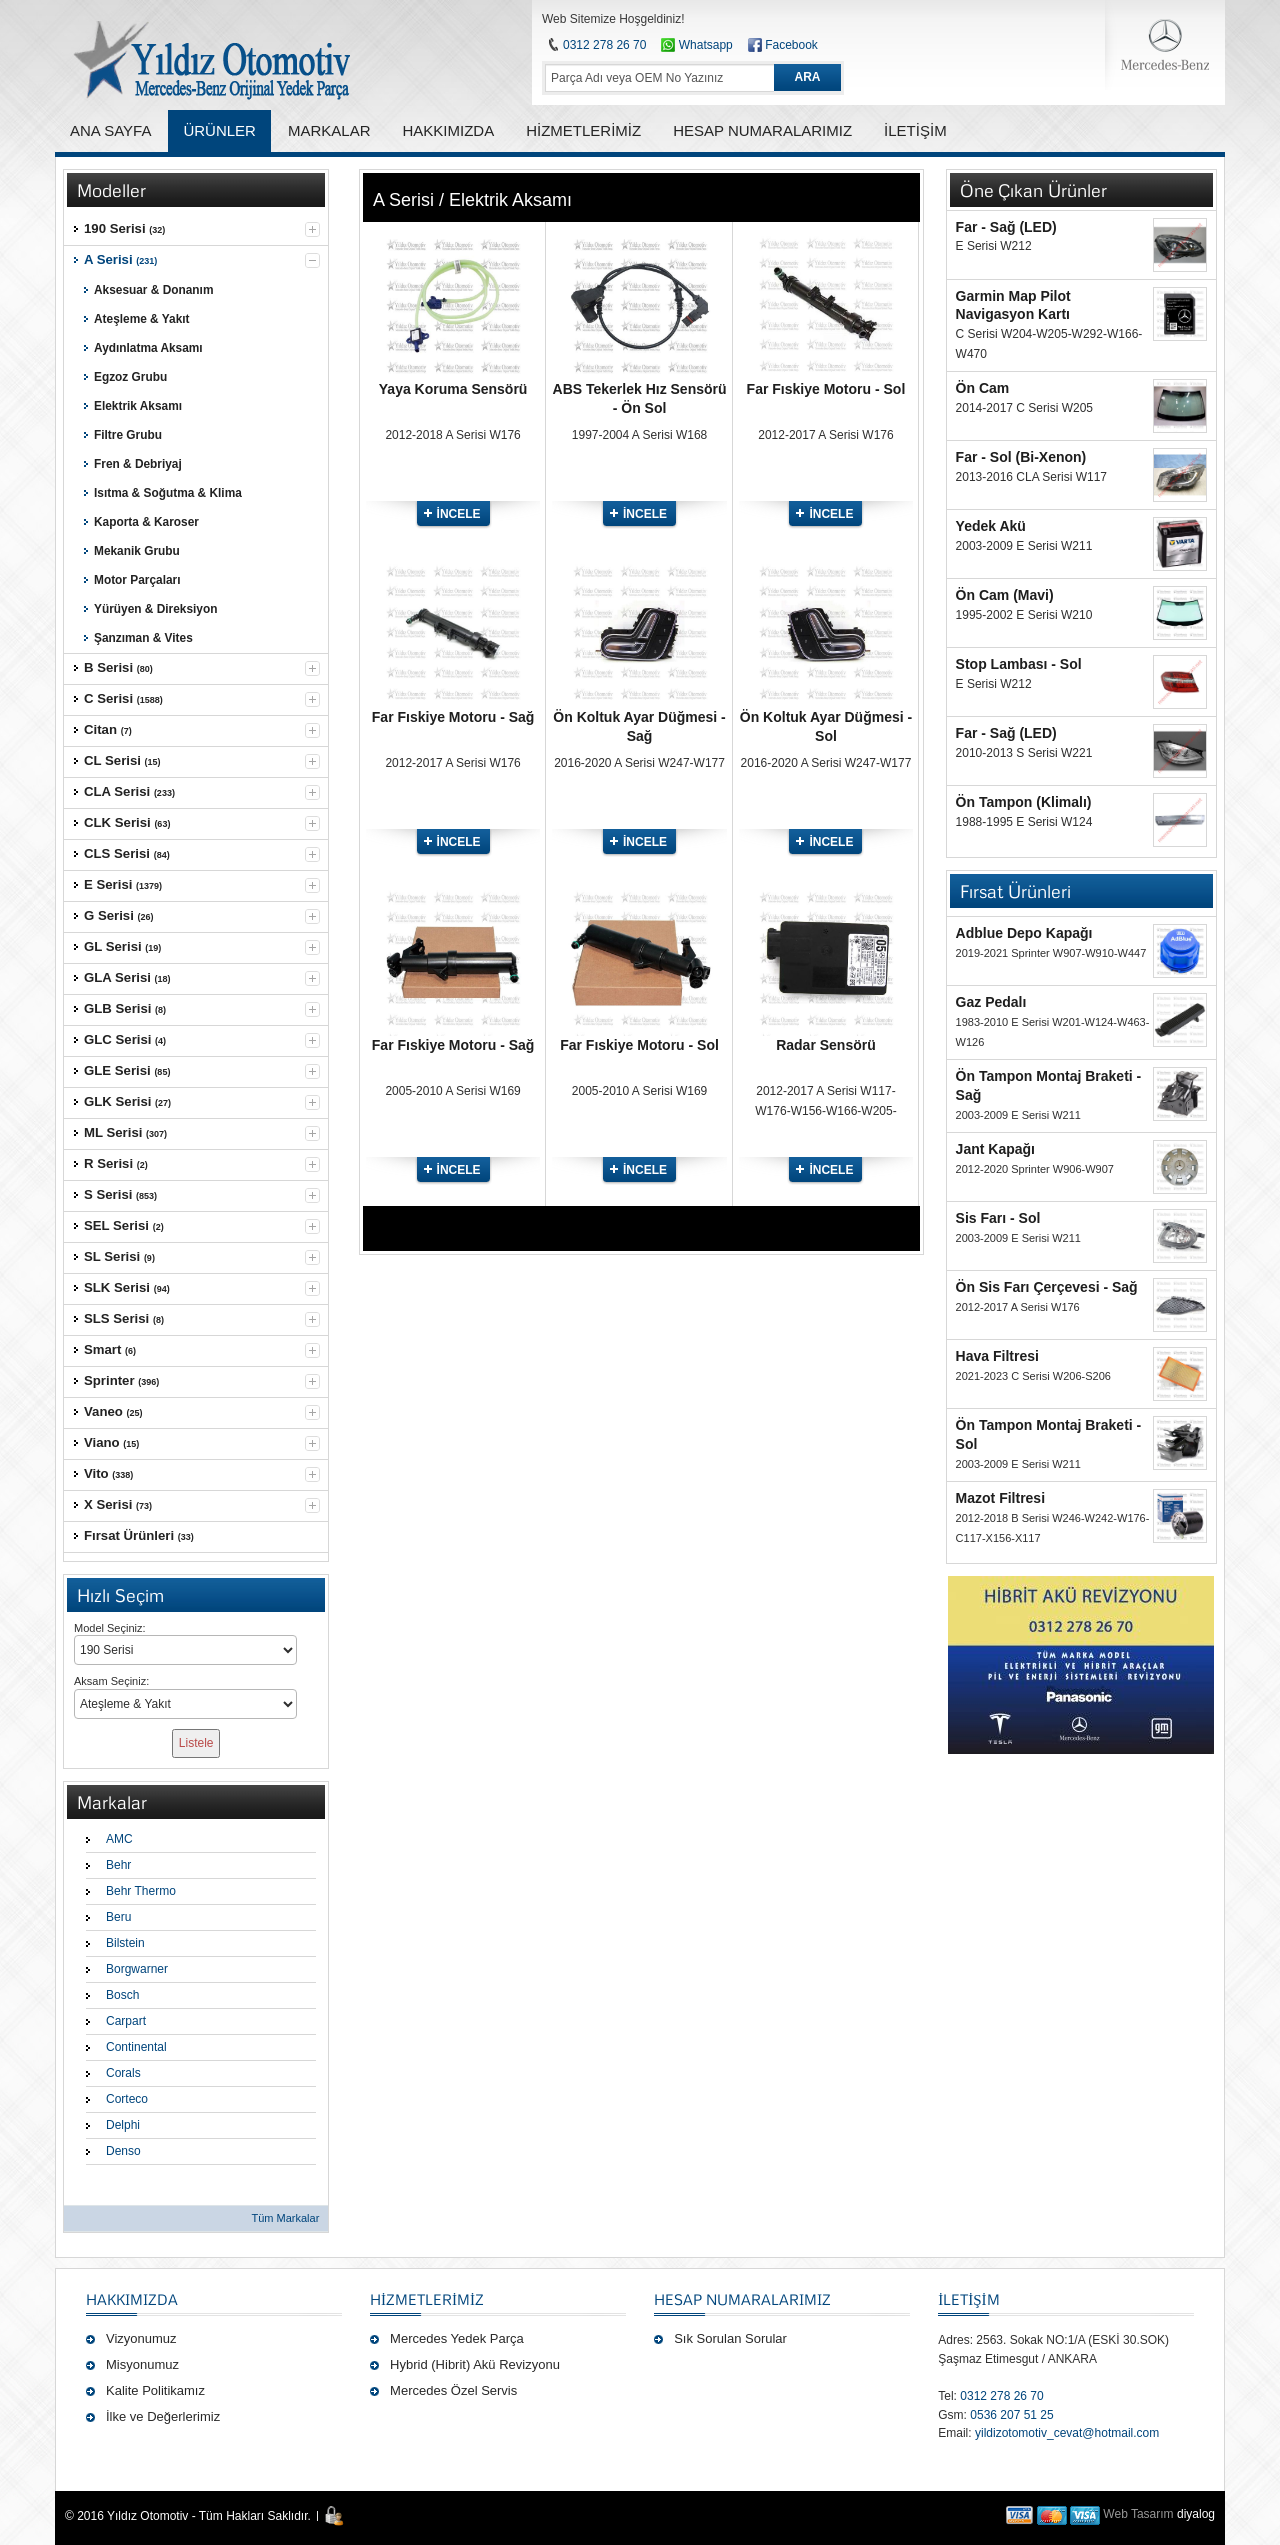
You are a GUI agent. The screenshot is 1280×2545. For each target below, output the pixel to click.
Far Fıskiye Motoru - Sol (826, 389)
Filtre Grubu (128, 435)
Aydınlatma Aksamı (148, 348)
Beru (118, 1917)
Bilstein (125, 1943)
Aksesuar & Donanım (153, 290)
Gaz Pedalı (991, 1002)
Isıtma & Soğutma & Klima (168, 493)
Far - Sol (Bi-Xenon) (1021, 457)
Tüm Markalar (285, 2218)
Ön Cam (983, 388)
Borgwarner (137, 1969)
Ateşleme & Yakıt (142, 319)
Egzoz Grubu (130, 377)
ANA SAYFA (110, 130)
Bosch (122, 1995)
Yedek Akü (991, 526)
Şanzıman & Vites (143, 638)
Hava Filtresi (997, 1356)
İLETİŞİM (968, 2299)
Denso (123, 2151)
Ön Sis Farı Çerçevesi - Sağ (1047, 1287)
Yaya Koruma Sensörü (453, 389)
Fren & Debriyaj (138, 464)
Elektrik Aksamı (138, 406)
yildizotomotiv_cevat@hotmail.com (1067, 2433)
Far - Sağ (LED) (1006, 227)
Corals (123, 2073)
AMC (119, 1839)
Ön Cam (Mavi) (1005, 595)
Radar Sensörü (826, 1045)
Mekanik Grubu (137, 551)
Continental (136, 2047)
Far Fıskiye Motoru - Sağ (453, 717)
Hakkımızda (132, 2299)
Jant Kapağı (995, 1149)
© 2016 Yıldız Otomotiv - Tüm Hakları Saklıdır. (188, 2516)
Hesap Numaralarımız (742, 2299)
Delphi (123, 2125)
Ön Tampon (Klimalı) (1024, 802)
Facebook (791, 45)
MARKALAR (329, 130)
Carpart (126, 2021)
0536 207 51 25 (1011, 2415)
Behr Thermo (141, 1891)
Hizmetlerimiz (427, 2299)
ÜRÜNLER (219, 130)
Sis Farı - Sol (998, 1218)
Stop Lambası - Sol (1019, 664)
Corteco (127, 2099)
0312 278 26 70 (604, 45)
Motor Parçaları (137, 580)
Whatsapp (696, 45)
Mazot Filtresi (1000, 1498)
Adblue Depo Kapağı (1024, 933)
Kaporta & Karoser (146, 522)
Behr (118, 1865)
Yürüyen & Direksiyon (155, 609)
